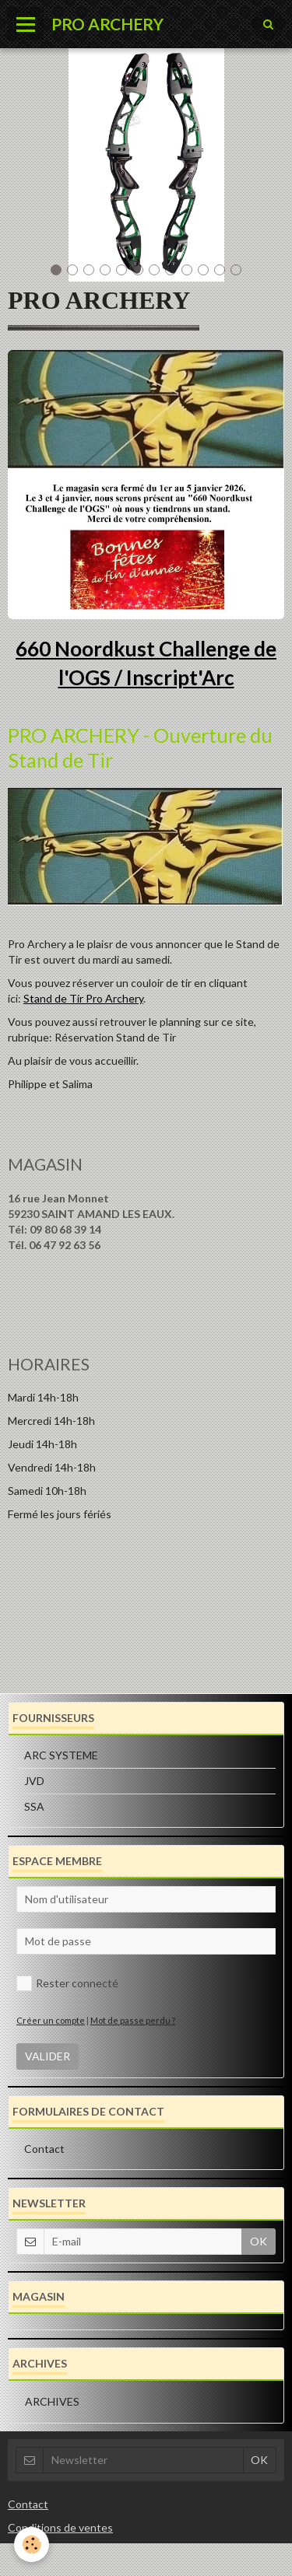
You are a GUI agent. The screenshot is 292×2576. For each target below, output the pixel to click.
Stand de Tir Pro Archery (83, 998)
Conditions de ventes (60, 2527)
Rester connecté (67, 1983)
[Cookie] (31, 2544)
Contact (44, 2148)
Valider (47, 2056)
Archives (52, 2401)
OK (258, 2241)
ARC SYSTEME (61, 1755)
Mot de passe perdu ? (132, 2020)
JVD (34, 1780)
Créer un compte (50, 2020)
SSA (34, 1806)
